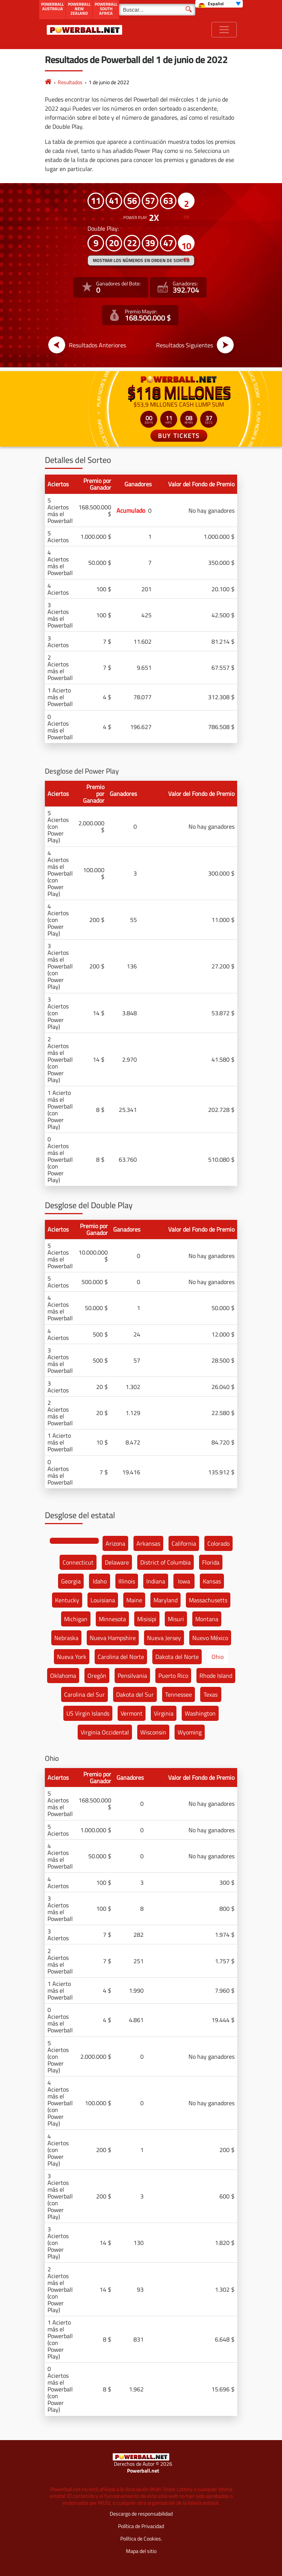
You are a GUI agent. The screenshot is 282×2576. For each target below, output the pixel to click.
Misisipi (146, 1618)
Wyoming (190, 1732)
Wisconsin (153, 1732)
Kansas (212, 1581)
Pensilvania (132, 1675)
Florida (210, 1562)
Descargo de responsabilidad (141, 2513)
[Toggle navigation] (224, 29)
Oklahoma (63, 1675)
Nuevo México (210, 1637)
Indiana (155, 1581)
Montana (206, 1618)
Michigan (75, 1618)
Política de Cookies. (141, 2538)
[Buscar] (157, 9)
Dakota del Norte (177, 1656)
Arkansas (148, 1543)
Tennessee (178, 1694)
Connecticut (78, 1562)
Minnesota (112, 1618)
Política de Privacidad (141, 2526)
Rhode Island (215, 1675)
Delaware (117, 1562)
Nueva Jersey (164, 1637)
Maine (134, 1600)
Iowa (184, 1581)
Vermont (132, 1713)
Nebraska (66, 1637)
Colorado (218, 1543)
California (184, 1543)
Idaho (100, 1581)
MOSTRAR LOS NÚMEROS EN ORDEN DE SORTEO (141, 260)
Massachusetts (208, 1600)
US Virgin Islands (87, 1713)
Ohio (218, 1656)
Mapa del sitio (141, 2551)
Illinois (126, 1581)
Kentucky (67, 1600)
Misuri (176, 1618)
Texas (211, 1694)
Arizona (115, 1543)
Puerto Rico (173, 1675)
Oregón (96, 1675)
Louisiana (102, 1600)
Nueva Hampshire (113, 1637)
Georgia (71, 1581)
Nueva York (71, 1656)
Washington (200, 1713)
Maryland (165, 1600)
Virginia (163, 1713)
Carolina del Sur (84, 1694)
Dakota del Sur (135, 1694)
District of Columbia (165, 1562)
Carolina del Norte (121, 1656)
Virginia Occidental (105, 1732)
